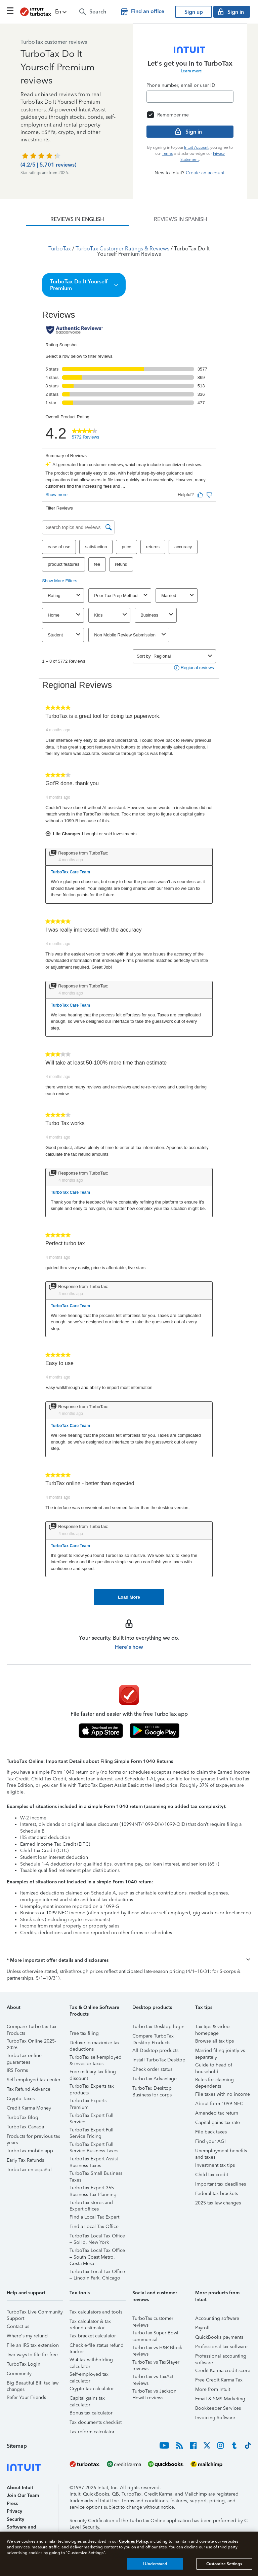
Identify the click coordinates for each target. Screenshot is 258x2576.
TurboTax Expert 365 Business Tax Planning (93, 2189)
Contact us (18, 2326)
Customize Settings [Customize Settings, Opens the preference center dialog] (224, 2564)
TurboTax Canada (25, 2127)
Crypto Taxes (21, 2098)
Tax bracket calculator (93, 2336)
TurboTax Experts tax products (92, 2087)
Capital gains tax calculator (87, 2399)
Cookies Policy (133, 2541)
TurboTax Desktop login (158, 2026)
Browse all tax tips (214, 2041)
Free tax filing (84, 2033)
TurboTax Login (23, 2364)
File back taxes (211, 2132)
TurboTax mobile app (30, 2151)
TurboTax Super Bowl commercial (155, 2334)
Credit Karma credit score (222, 2370)
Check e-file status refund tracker (97, 2346)
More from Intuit (212, 2389)
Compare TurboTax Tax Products (31, 2027)
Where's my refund (27, 2336)
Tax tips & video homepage (212, 2027)
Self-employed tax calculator (89, 2375)
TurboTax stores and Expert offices (91, 2203)
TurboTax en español (29, 2169)
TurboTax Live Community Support (35, 2313)
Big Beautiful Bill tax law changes (32, 2384)
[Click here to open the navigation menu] (10, 10)
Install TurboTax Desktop (158, 2060)
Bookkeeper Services (218, 2408)
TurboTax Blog (22, 2117)
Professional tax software (221, 2346)
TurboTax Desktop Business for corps (152, 2089)
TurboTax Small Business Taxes (96, 2174)
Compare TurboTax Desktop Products (153, 2037)
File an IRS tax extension (33, 2345)
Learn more (191, 71)
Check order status (152, 2069)
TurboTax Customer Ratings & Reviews (122, 248)
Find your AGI (210, 2141)
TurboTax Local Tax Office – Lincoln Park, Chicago (97, 2272)
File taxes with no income (222, 2094)
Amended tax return (216, 2113)
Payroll (202, 2328)
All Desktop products (155, 2050)
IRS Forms (17, 2070)
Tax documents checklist (96, 2422)
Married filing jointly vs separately (220, 2051)
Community (19, 2373)
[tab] (77, 219)
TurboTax (59, 248)
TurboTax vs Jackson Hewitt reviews (154, 2392)
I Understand (155, 2564)
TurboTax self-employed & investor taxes (96, 2058)
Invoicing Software (215, 2418)
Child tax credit (211, 2175)
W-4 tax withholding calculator (91, 2361)
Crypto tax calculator (92, 2389)
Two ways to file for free (32, 2355)
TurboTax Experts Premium (88, 2101)
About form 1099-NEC (219, 2104)
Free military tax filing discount (93, 2073)
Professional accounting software (220, 2357)
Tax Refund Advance (28, 2089)
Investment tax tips (215, 2165)
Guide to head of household (213, 2066)
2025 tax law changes (218, 2203)
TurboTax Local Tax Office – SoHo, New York (97, 2237)
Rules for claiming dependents (214, 2081)
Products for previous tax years (33, 2137)
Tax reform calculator (92, 2432)
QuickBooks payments (219, 2337)
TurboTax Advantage (154, 2079)
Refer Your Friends (26, 2397)
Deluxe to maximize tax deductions (95, 2044)
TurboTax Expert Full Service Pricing (92, 2131)
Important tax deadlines (220, 2184)
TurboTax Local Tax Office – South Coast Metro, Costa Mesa (97, 2251)
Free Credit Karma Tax (219, 2380)
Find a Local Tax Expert (94, 2217)
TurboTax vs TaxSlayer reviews (155, 2363)
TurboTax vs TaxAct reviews (152, 2377)
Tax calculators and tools (96, 2312)
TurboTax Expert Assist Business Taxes (94, 2160)
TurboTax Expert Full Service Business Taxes (94, 2145)
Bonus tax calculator (91, 2413)
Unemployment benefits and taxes (221, 2152)
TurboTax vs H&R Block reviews (157, 2349)
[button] (61, 12)
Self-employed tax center (33, 2080)
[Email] (189, 97)
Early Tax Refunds (25, 2160)
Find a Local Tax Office (94, 2226)
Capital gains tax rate (217, 2122)
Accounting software (217, 2318)
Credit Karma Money (29, 2108)
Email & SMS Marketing (220, 2399)
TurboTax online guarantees (24, 2056)
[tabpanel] (129, 915)
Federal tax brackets (216, 2193)
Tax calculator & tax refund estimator (90, 2322)
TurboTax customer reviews (152, 2319)
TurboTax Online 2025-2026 (31, 2042)
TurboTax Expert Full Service (92, 2116)
